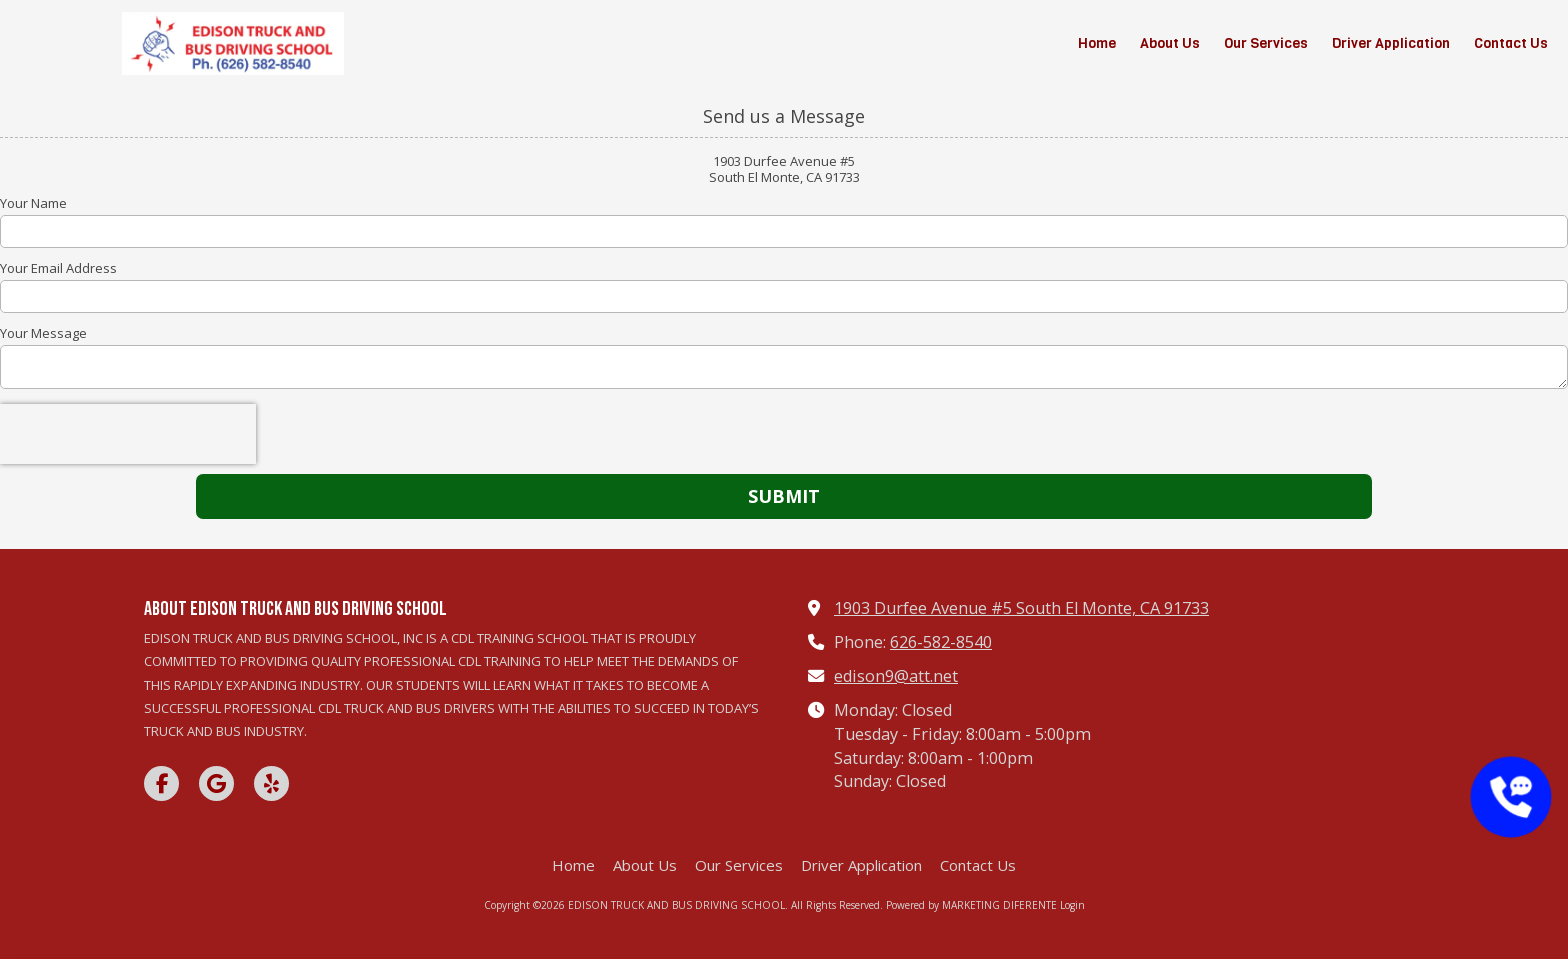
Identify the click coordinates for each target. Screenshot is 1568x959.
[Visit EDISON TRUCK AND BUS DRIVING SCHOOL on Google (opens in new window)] (216, 783)
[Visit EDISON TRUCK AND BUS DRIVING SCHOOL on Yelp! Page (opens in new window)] (271, 783)
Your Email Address (58, 268)
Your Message (43, 333)
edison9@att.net (896, 676)
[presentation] (128, 434)
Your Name (33, 203)
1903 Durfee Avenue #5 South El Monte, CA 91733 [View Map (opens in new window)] (1021, 608)
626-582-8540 (941, 642)
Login (1072, 905)
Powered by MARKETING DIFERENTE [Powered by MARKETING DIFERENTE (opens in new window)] (971, 905)
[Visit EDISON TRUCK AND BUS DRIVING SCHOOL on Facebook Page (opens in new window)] (161, 783)
